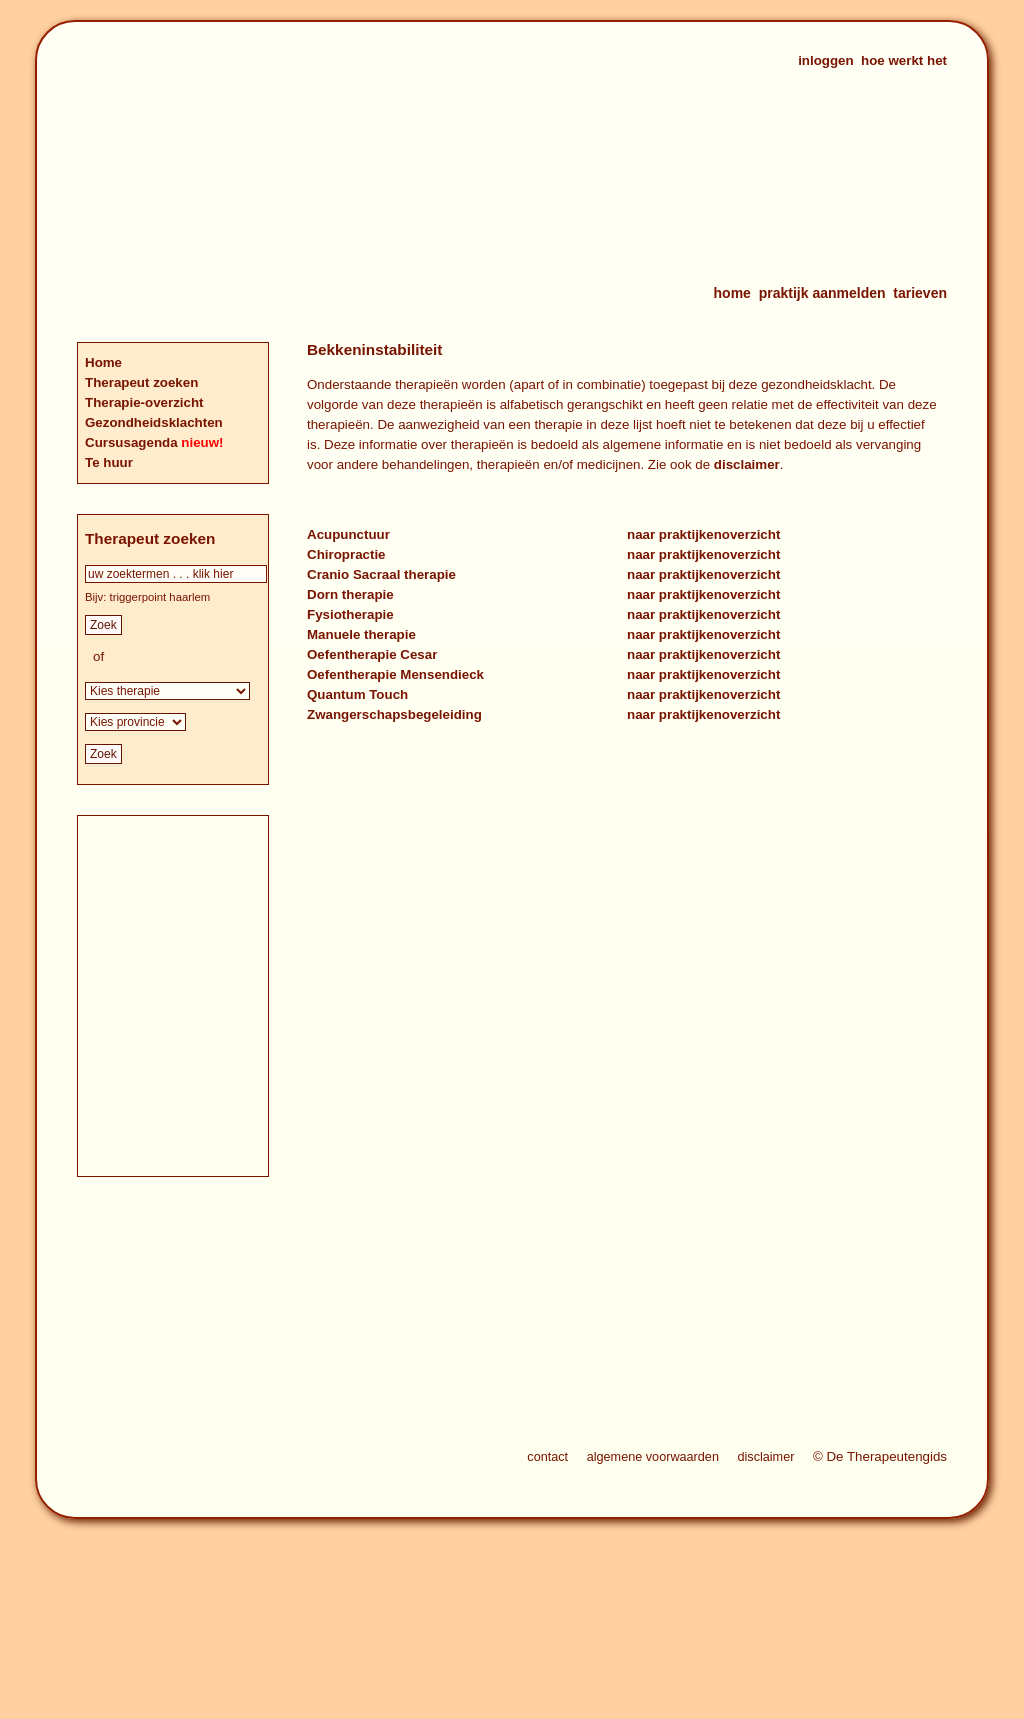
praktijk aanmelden (822, 293)
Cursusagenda (133, 442)
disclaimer (747, 464)
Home (103, 362)
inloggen (826, 60)
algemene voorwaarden (653, 1457)
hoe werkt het (904, 60)
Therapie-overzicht (144, 402)
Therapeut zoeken (141, 382)
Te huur (109, 462)
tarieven (920, 293)
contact (547, 1457)
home (732, 293)
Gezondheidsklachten (154, 422)
